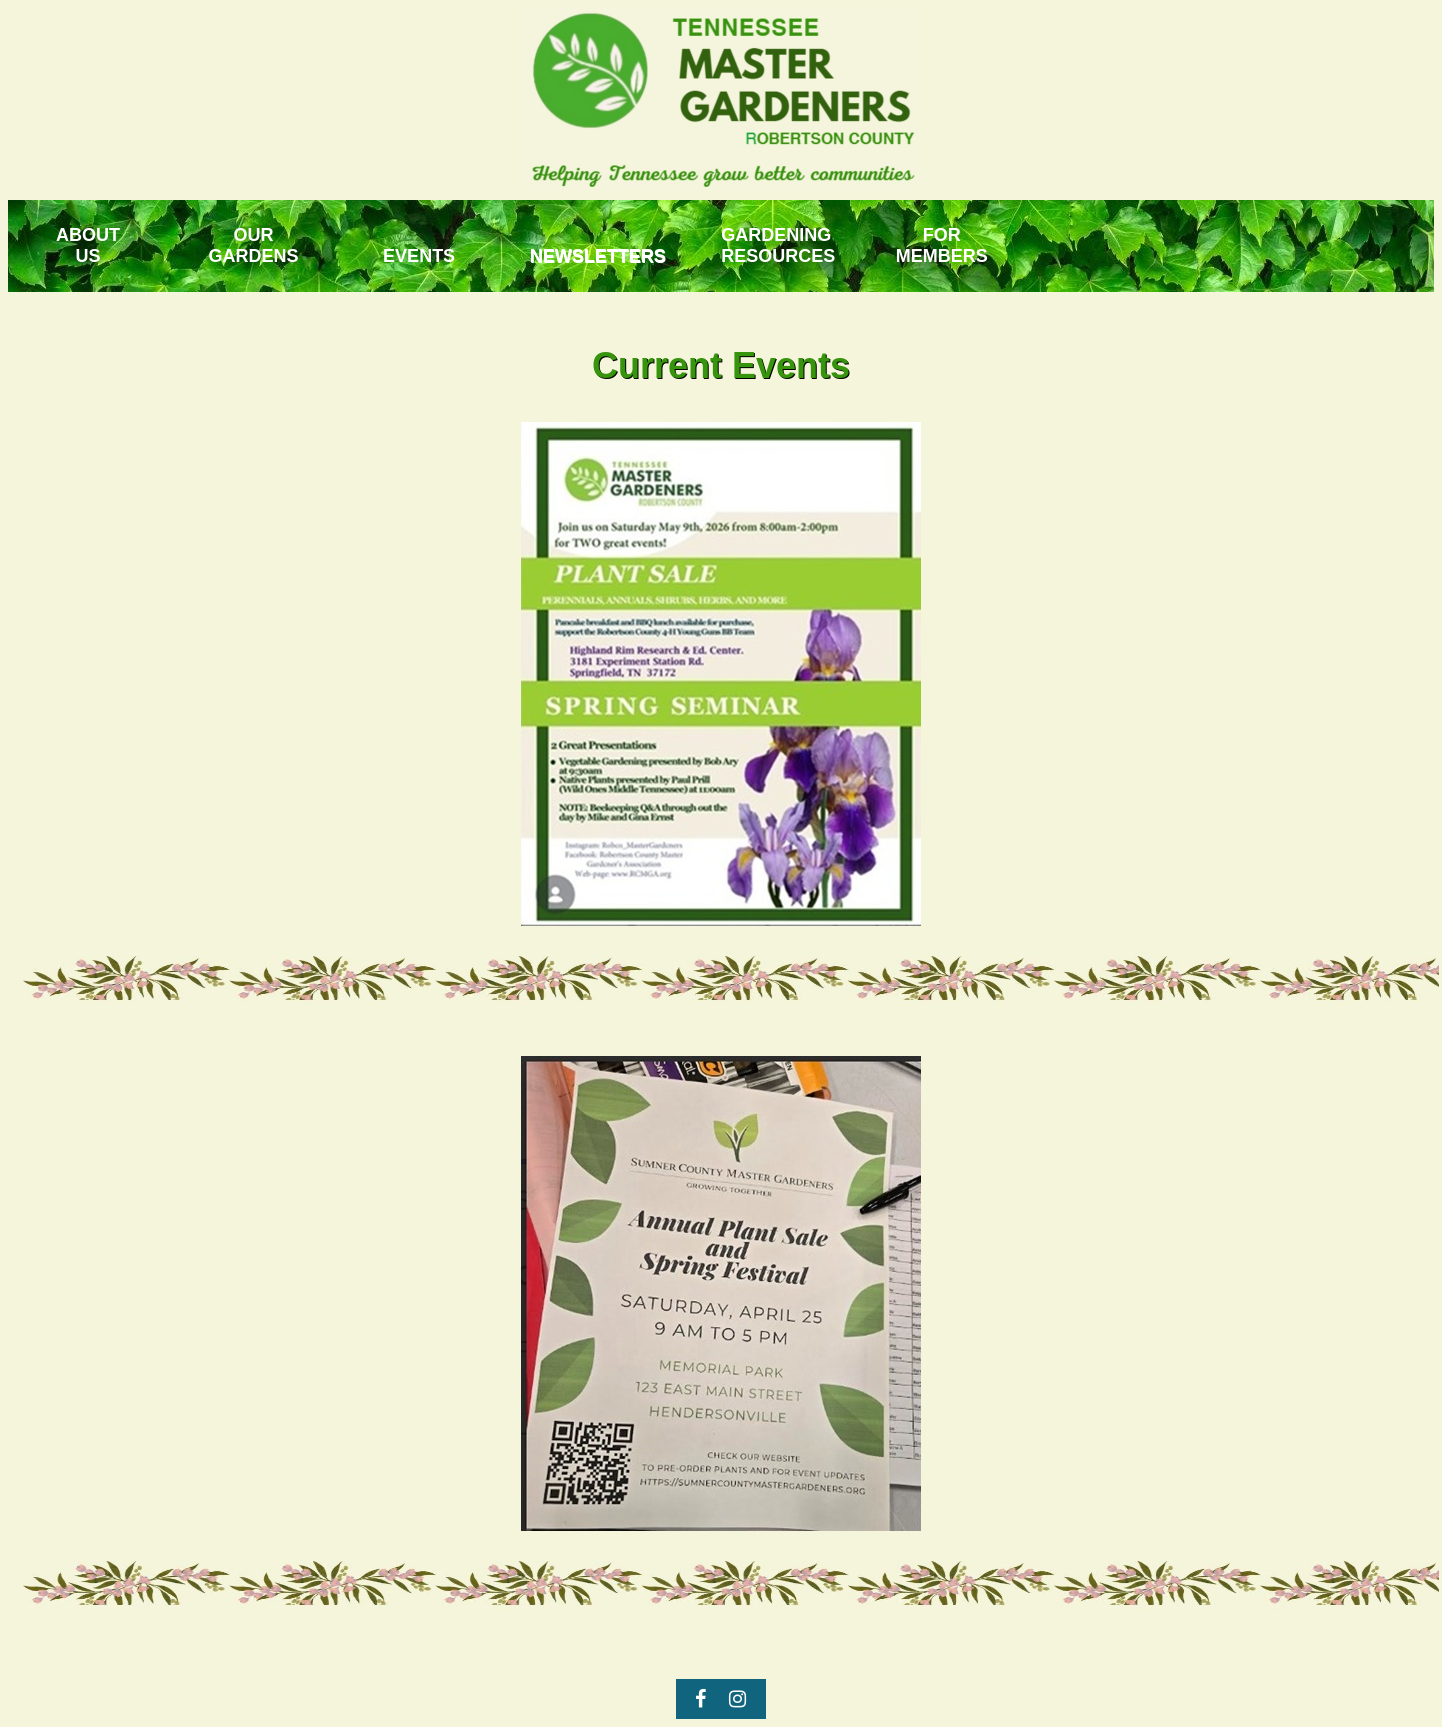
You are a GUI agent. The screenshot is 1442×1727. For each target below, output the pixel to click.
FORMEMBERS (942, 245)
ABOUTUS (88, 245)
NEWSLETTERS (598, 256)
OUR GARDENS (254, 245)
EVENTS (419, 256)
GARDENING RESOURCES (778, 245)
